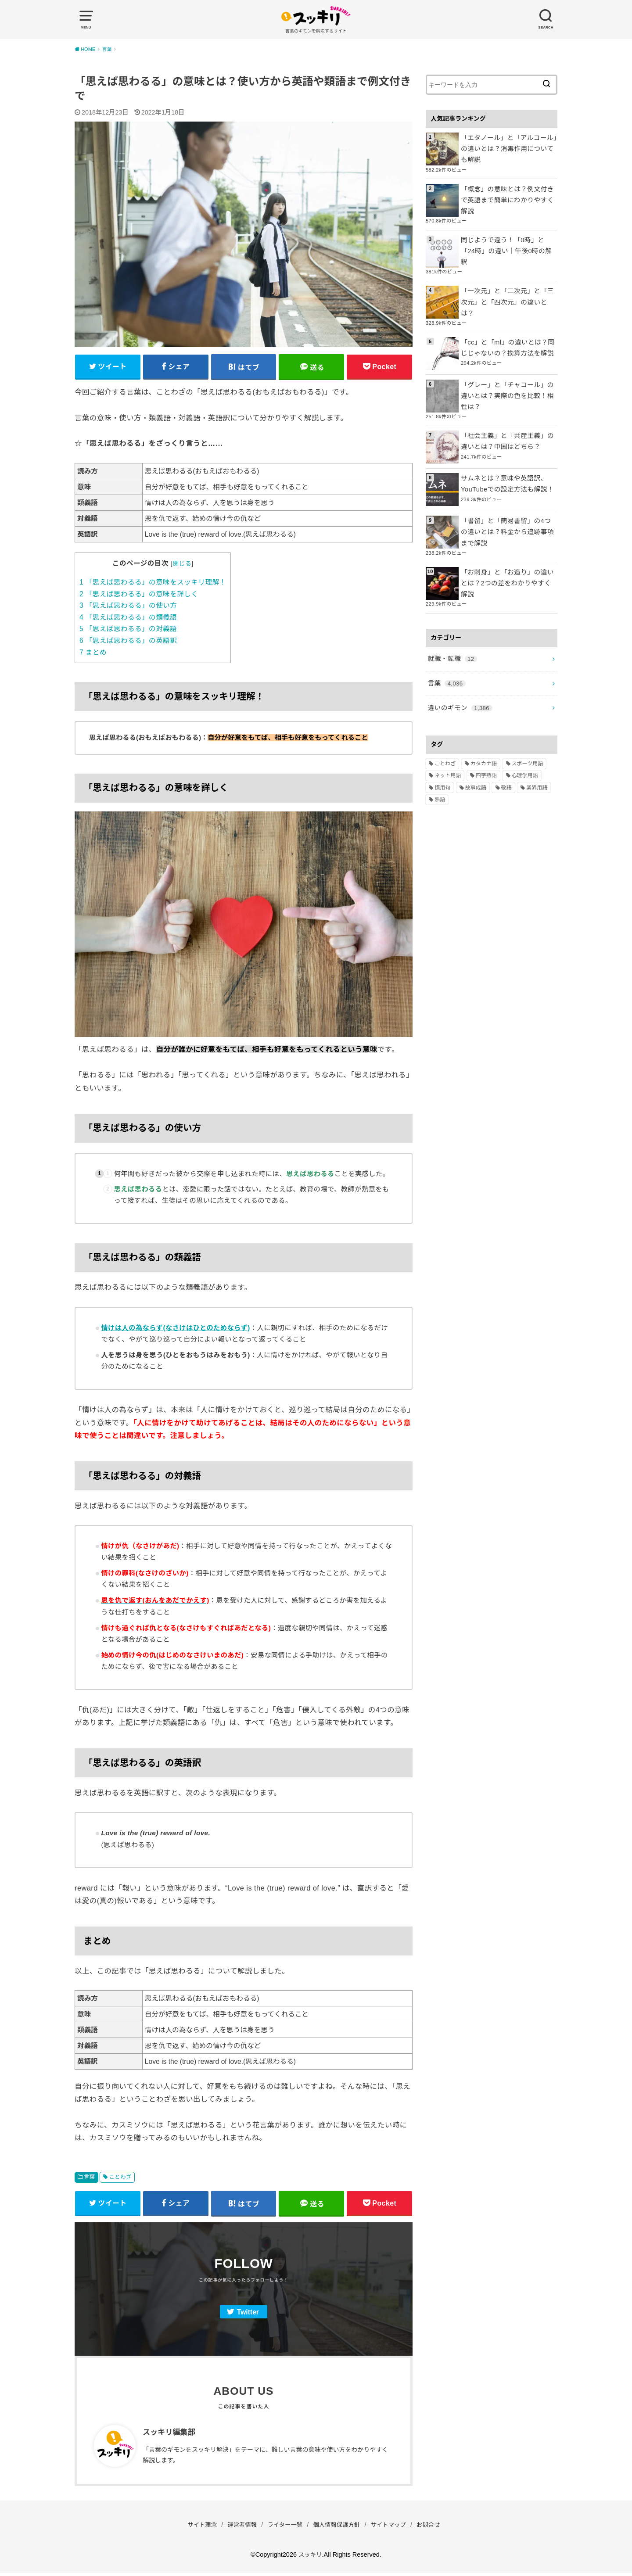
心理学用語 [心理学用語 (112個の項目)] (525, 732)
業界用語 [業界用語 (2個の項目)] (536, 744)
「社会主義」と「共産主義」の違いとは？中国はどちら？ (508, 411)
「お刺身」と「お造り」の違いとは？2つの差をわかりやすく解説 (508, 546)
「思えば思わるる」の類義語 (128, 618)
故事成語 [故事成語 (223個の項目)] (475, 744)
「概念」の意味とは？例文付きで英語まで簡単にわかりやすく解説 (508, 192)
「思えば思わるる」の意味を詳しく (138, 595)
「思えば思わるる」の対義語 (128, 630)
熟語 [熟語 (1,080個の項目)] (439, 756)
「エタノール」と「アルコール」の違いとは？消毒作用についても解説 (508, 148)
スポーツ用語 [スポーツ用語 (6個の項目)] (527, 721)
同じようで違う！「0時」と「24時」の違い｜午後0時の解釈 (507, 235)
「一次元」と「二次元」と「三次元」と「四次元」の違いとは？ (508, 277)
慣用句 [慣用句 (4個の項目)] (442, 744)
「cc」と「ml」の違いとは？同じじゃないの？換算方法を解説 (508, 320)
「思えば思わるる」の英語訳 (128, 642)
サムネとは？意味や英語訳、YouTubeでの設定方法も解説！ (505, 454)
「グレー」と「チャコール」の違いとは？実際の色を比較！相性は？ (508, 368)
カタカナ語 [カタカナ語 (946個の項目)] (483, 721)
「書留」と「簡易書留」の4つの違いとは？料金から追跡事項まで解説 (508, 502)
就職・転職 (450, 618)
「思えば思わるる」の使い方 (128, 607)
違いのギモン (457, 665)
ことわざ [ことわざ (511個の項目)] (445, 721)
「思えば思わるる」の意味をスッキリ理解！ (152, 583)
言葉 (89, 2178)
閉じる (181, 565)
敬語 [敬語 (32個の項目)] (506, 744)
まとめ (93, 653)
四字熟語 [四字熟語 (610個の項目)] (486, 732)
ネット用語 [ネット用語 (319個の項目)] (447, 732)
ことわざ (120, 2178)
